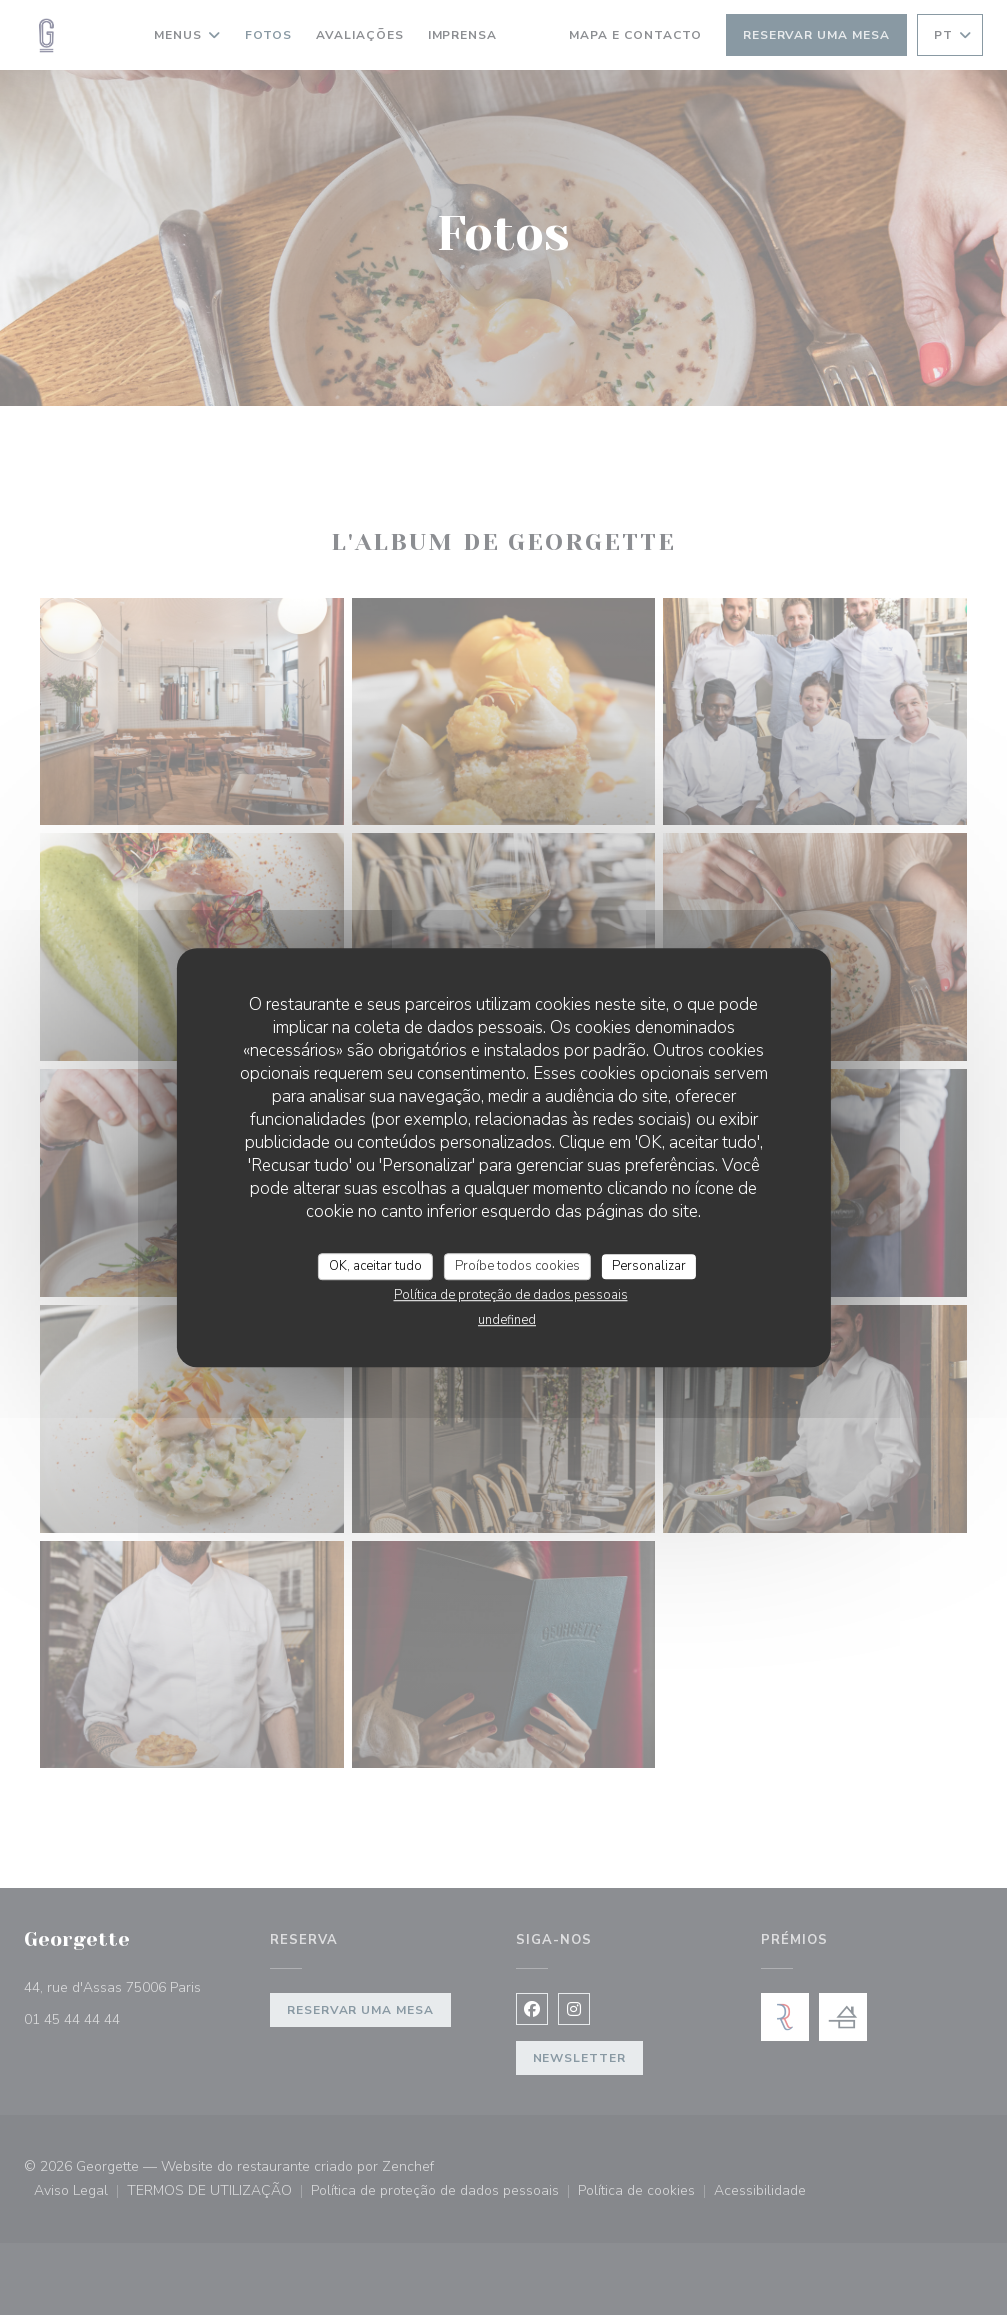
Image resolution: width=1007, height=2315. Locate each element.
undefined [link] (507, 1320)
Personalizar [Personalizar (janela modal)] (649, 1266)
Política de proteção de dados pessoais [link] (511, 1295)
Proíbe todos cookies (517, 1266)
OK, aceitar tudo (375, 1266)
